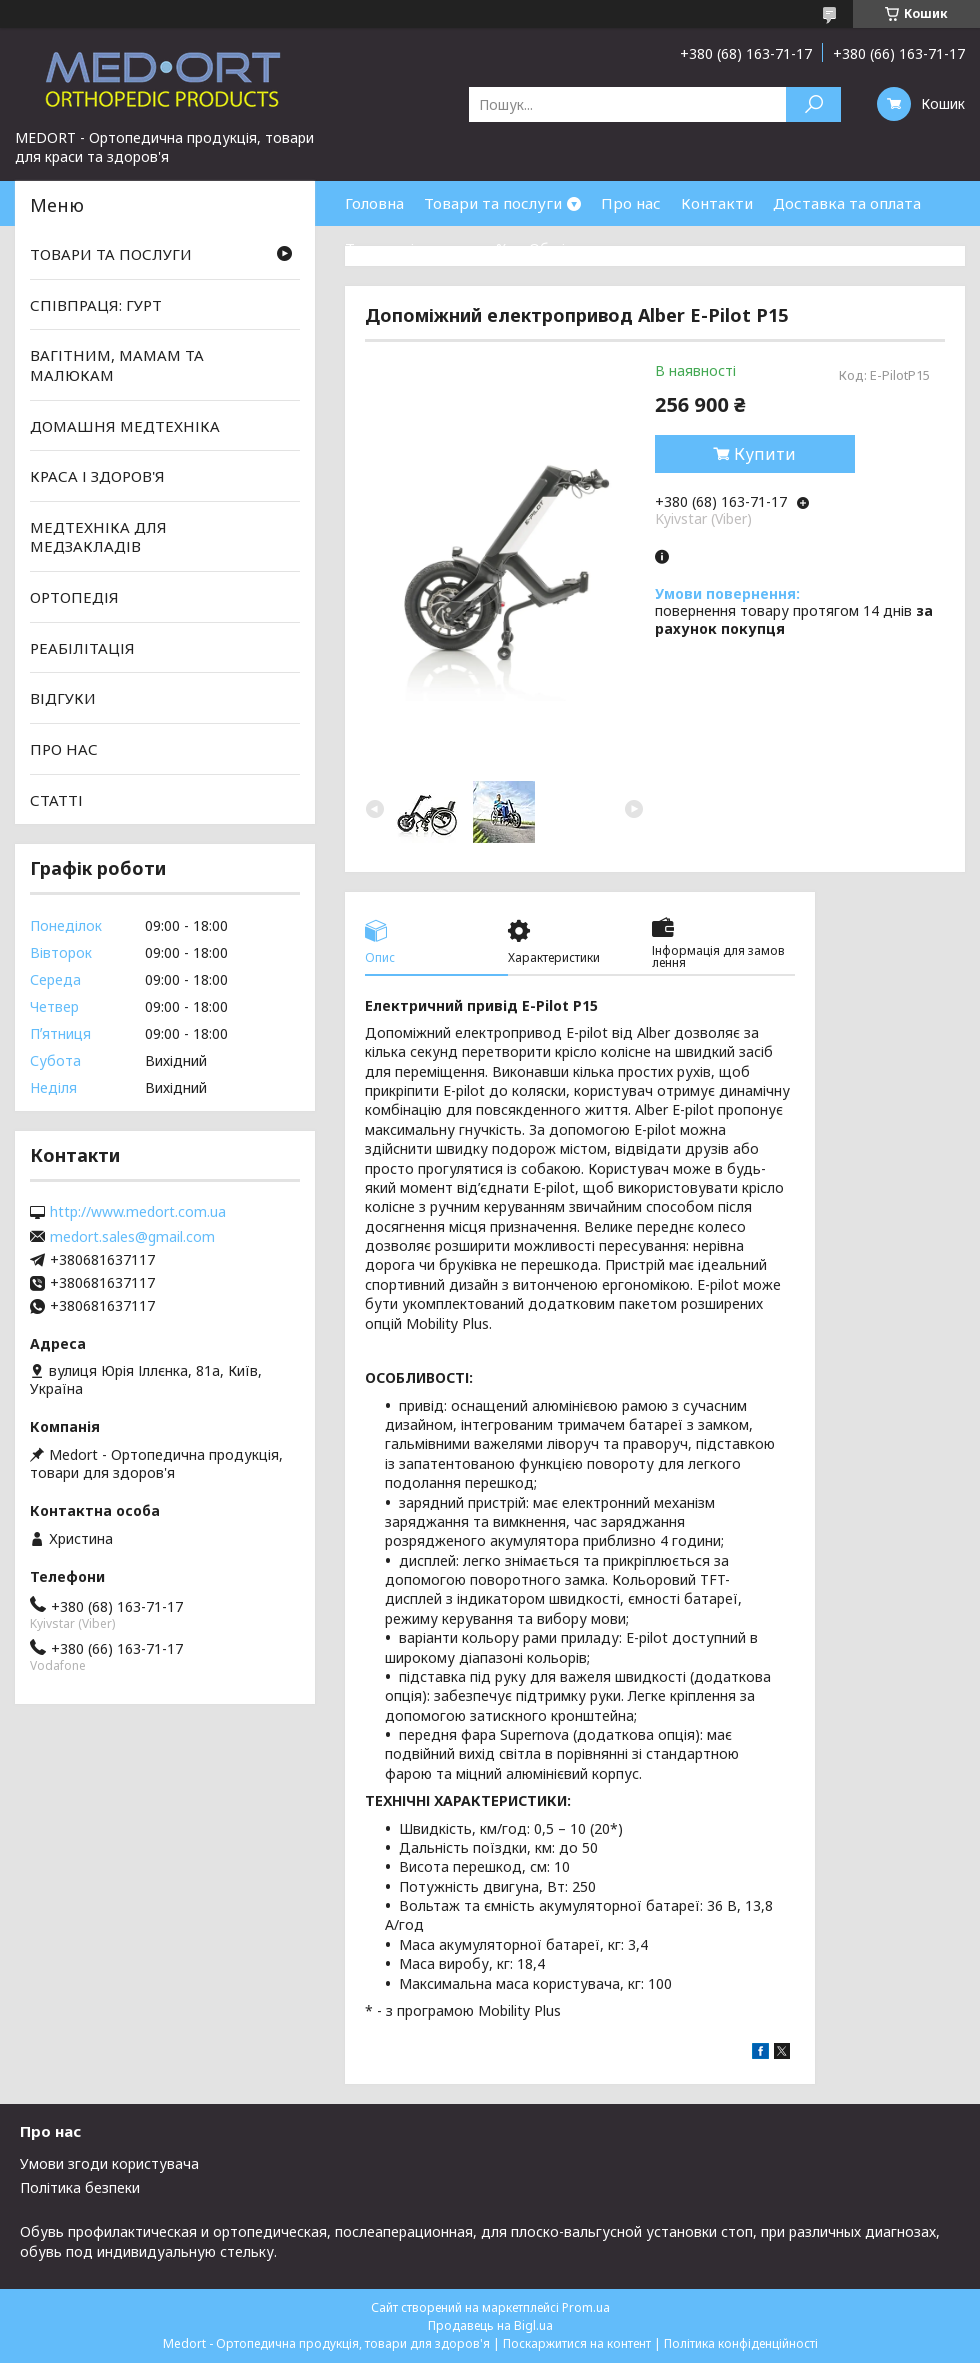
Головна (374, 203)
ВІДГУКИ (63, 698)
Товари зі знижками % (427, 248)
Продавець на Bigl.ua (490, 2325)
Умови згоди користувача (109, 2163)
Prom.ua (586, 2307)
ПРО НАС (64, 749)
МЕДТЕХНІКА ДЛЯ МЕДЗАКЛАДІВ (98, 537)
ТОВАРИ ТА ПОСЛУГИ (111, 254)
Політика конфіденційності (741, 2343)
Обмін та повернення (608, 248)
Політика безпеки (80, 2187)
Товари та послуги (493, 203)
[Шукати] (813, 104)
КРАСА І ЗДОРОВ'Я (97, 476)
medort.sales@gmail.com (132, 1237)
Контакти (717, 203)
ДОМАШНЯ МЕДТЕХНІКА (125, 425)
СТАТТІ (56, 799)
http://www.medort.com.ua (138, 1212)
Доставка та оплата (847, 203)
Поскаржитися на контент (577, 2343)
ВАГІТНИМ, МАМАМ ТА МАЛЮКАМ (117, 365)
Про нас (631, 203)
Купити (765, 454)
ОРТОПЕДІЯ (74, 597)
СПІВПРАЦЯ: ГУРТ (96, 305)
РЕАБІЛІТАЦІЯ (82, 648)
